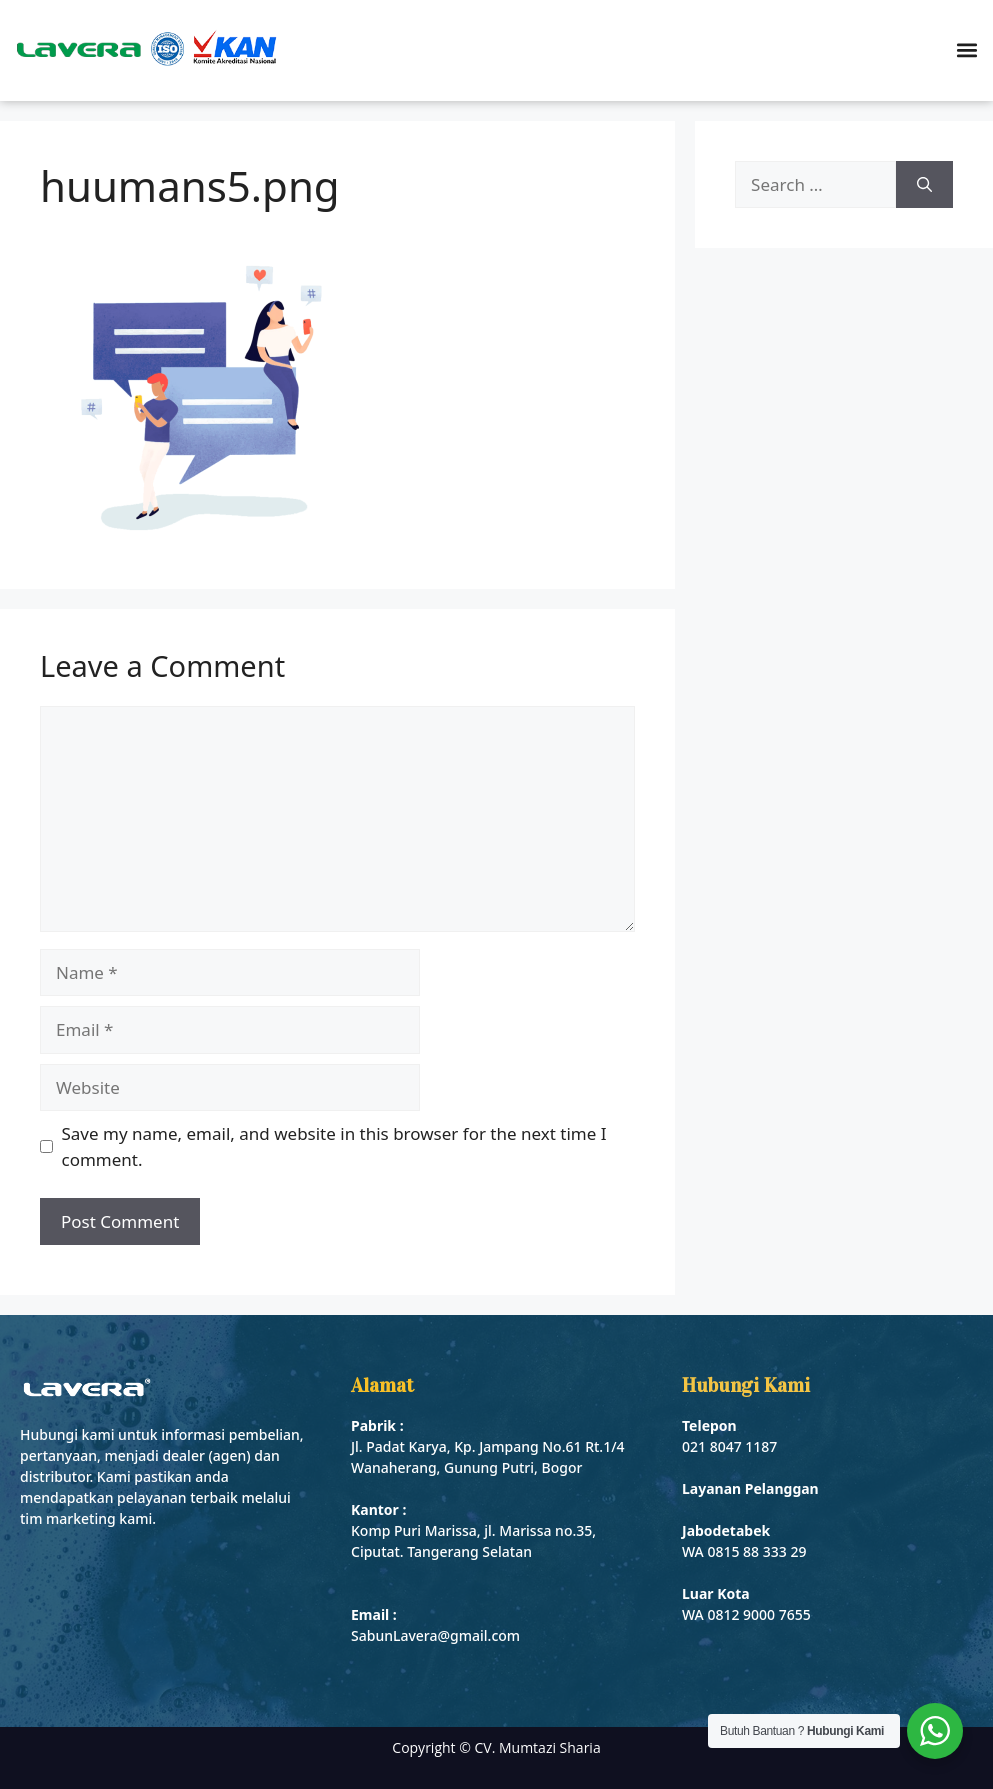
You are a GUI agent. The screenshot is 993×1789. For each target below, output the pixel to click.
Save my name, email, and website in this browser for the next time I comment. (334, 1146)
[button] (966, 50)
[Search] (924, 185)
